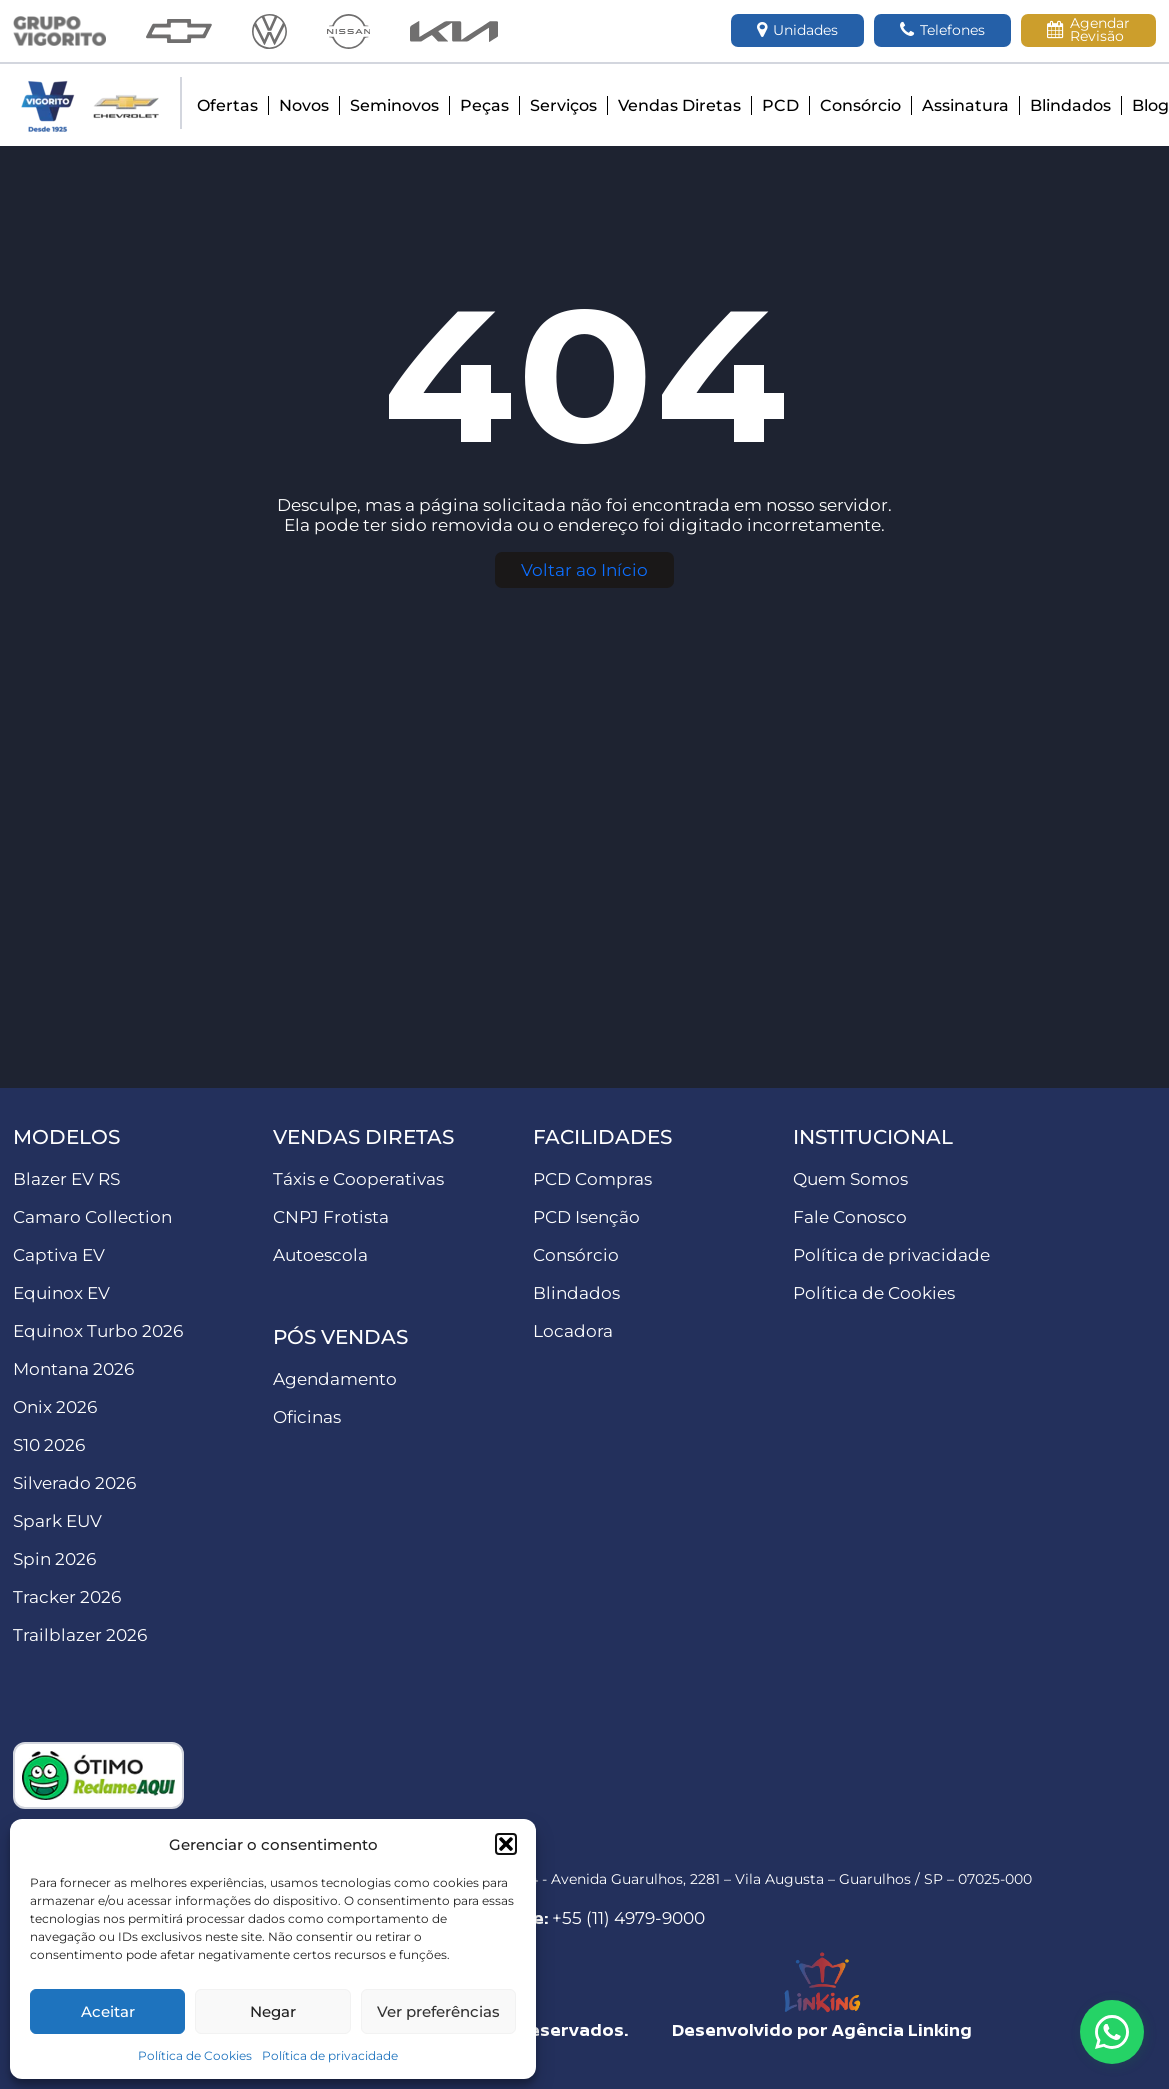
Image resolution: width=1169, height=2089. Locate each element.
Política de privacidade (330, 2055)
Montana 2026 (73, 1369)
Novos (304, 105)
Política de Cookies (195, 2055)
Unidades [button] (797, 30)
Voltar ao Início (584, 570)
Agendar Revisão (1088, 29)
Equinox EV (61, 1293)
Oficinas (307, 1417)
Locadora (573, 1331)
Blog (1150, 105)
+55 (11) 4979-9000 (628, 1918)
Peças (484, 105)
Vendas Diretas (679, 105)
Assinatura (965, 105)
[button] (506, 1844)
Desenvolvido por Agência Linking (822, 2029)
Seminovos (394, 105)
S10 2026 (49, 1445)
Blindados (1070, 105)
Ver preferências (438, 2011)
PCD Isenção (586, 1217)
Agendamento (335, 1379)
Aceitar (108, 2011)
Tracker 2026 (67, 1597)
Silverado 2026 (74, 1483)
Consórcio (860, 105)
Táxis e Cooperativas (358, 1179)
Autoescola (320, 1255)
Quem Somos (850, 1179)
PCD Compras (592, 1179)
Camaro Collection (92, 1217)
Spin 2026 (54, 1559)
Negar (273, 2011)
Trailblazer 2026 (80, 1635)
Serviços (563, 105)
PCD (780, 105)
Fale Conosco (850, 1217)
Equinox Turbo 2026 (98, 1331)
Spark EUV (57, 1521)
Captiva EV (59, 1255)
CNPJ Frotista (331, 1217)
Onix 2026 (55, 1407)
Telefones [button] (942, 30)
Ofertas (227, 105)
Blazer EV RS (66, 1179)
